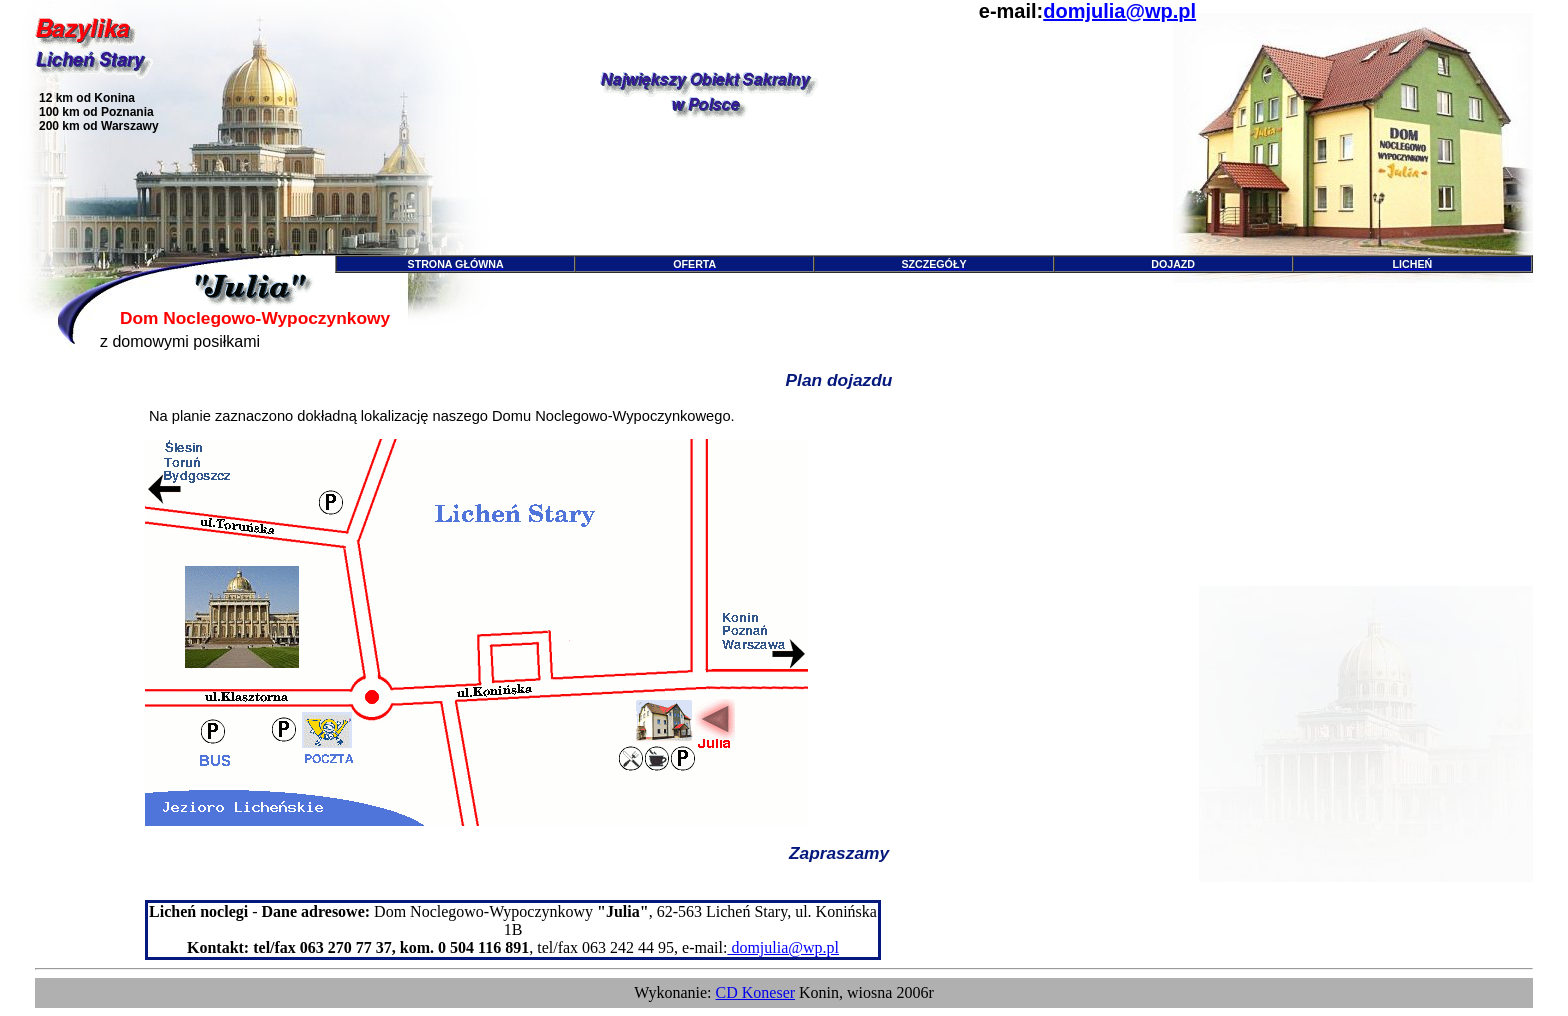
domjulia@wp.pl (1119, 11)
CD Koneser (756, 992)
